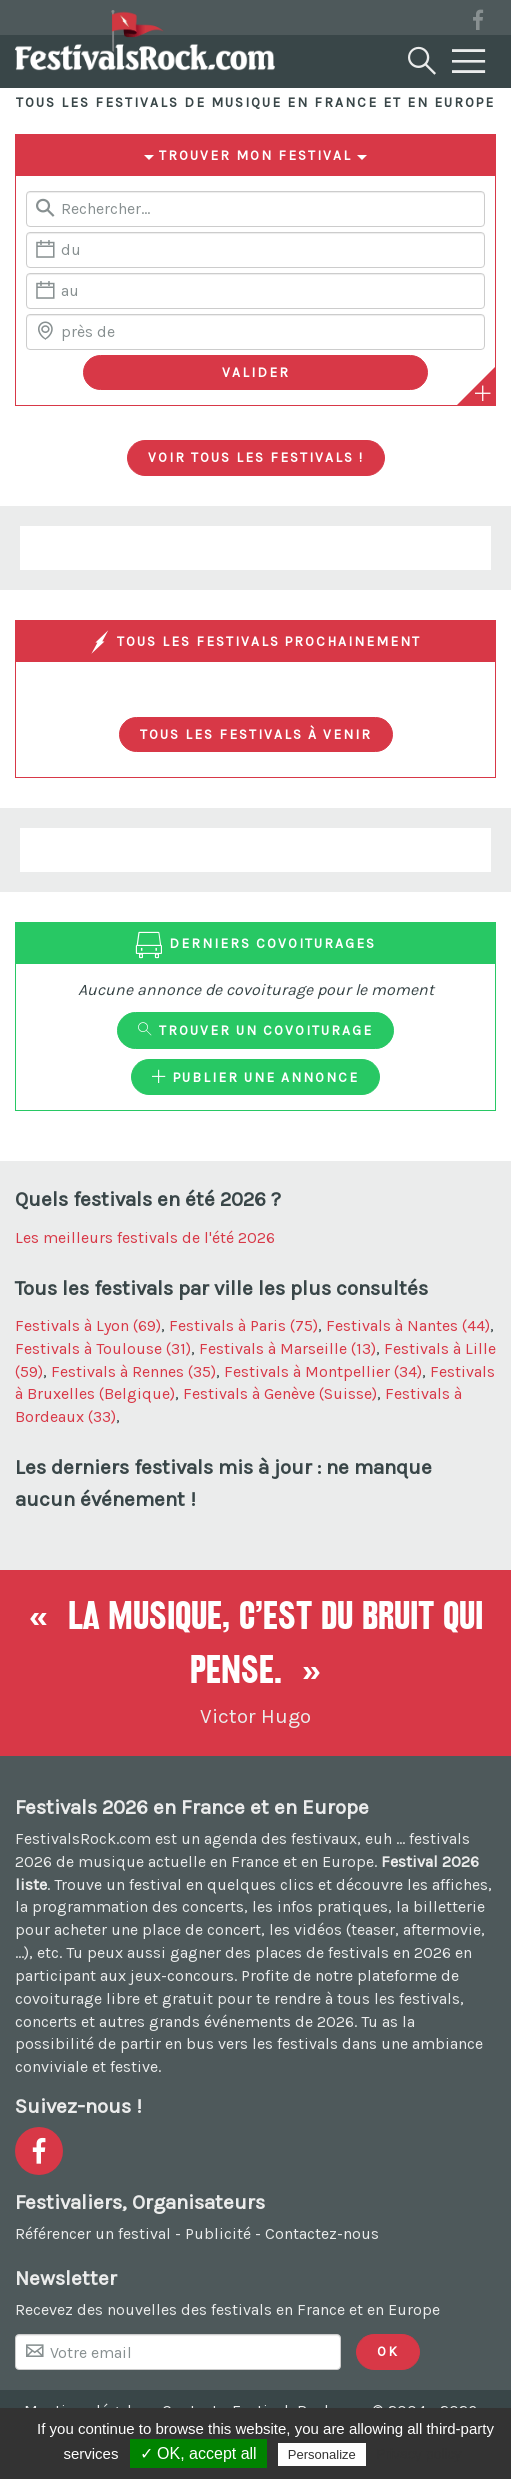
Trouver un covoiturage (255, 1030)
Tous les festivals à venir (256, 734)
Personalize (322, 2454)
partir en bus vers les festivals (229, 2043)
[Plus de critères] (483, 393)
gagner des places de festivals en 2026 (310, 1952)
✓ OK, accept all (198, 2453)
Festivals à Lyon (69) (88, 1325)
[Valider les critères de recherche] (255, 373)
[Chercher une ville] (255, 332)
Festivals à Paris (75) (243, 1325)
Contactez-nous (322, 2233)
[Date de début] (255, 250)
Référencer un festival (93, 2233)
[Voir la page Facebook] (478, 23)
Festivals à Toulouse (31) (103, 1348)
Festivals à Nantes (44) (408, 1325)
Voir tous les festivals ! (256, 457)
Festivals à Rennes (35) (133, 1371)
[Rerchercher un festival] (255, 209)
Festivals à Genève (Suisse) (280, 1393)
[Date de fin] (255, 291)
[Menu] (469, 62)
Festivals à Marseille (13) (287, 1348)
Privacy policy (419, 2454)
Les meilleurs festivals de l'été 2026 (145, 1237)
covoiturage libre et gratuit (114, 1998)
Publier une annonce (255, 1077)
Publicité (218, 2233)
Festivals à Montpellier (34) (323, 1371)
